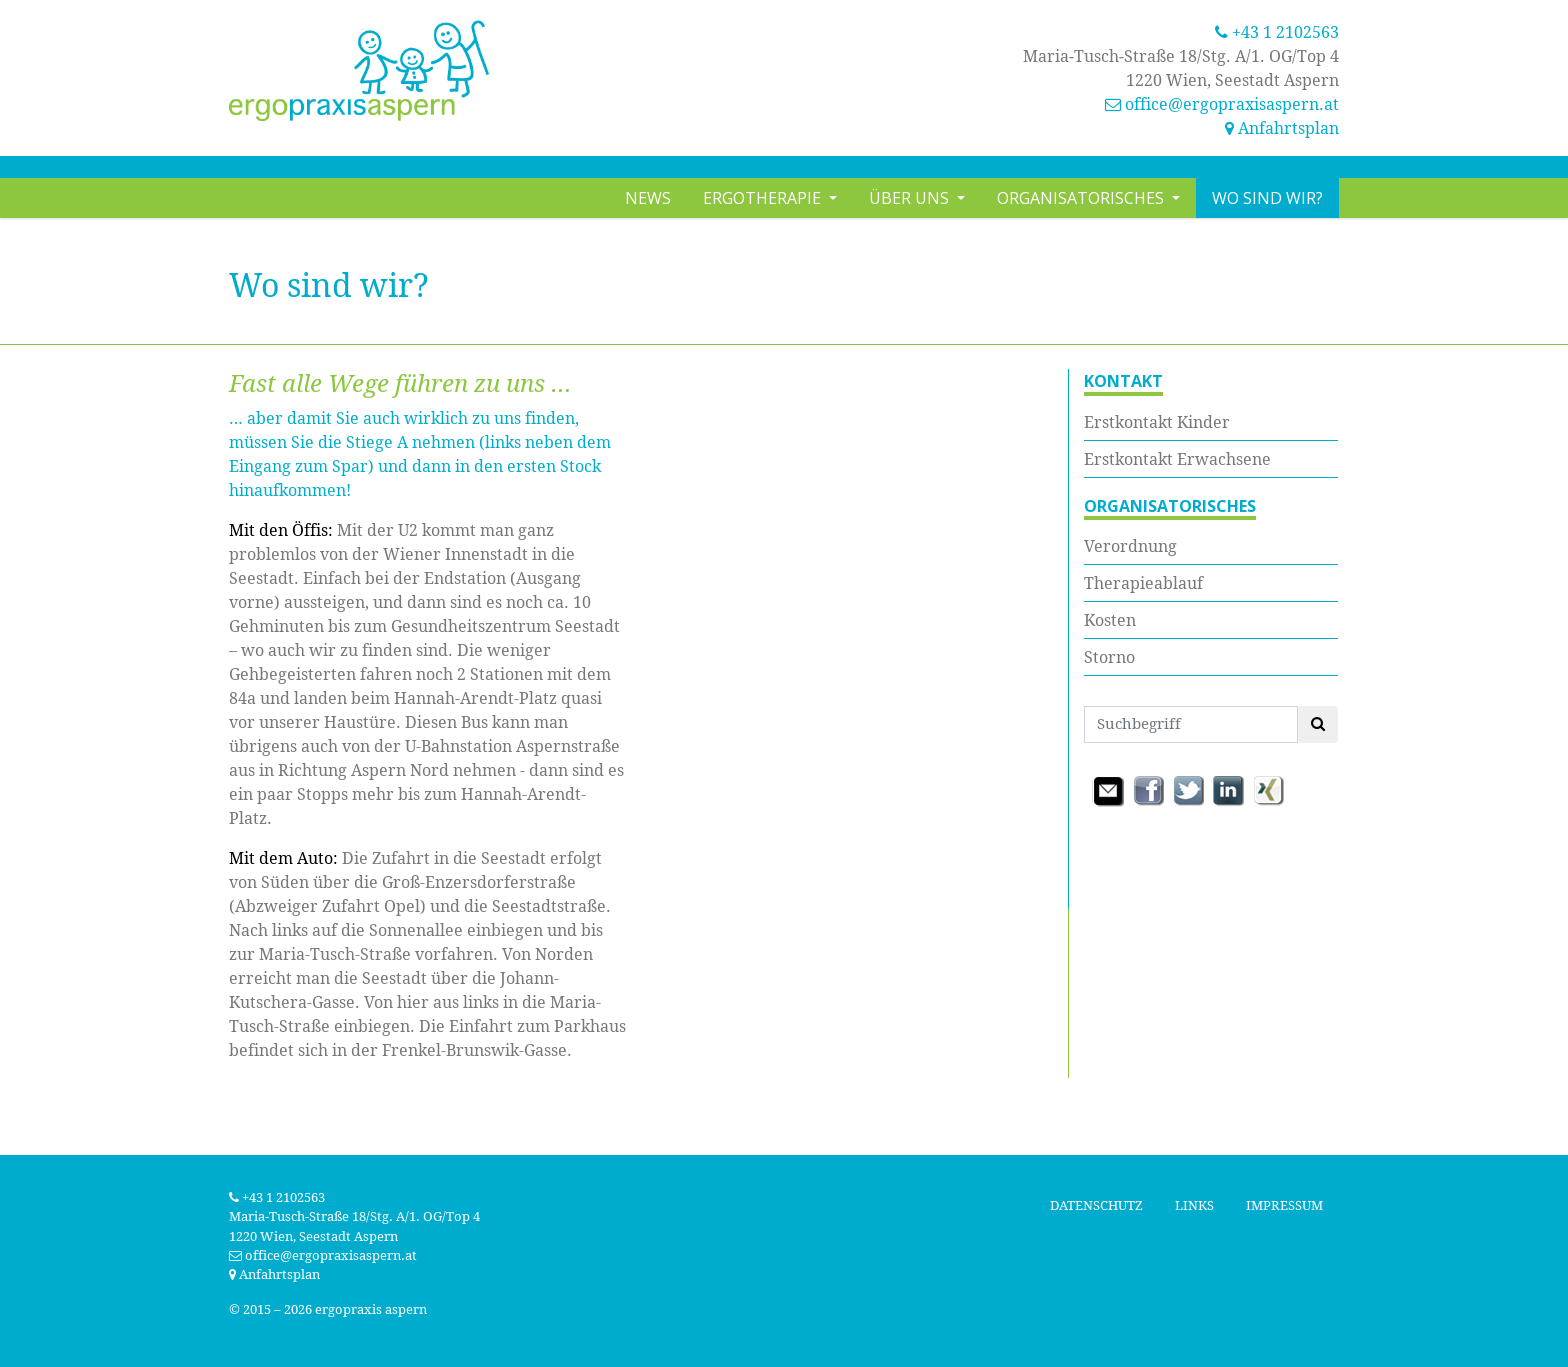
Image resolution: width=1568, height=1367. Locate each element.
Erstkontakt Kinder (1157, 422)
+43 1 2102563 (1277, 32)
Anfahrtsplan (1282, 128)
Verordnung (1130, 546)
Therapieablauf (1143, 583)
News (648, 198)
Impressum (1284, 1205)
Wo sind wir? (1267, 198)
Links (1194, 1205)
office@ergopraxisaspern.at (1232, 104)
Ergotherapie (764, 198)
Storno (1109, 657)
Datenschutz (1096, 1205)
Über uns (911, 198)
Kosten (1110, 620)
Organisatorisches (1082, 198)
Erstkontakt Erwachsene (1177, 459)
